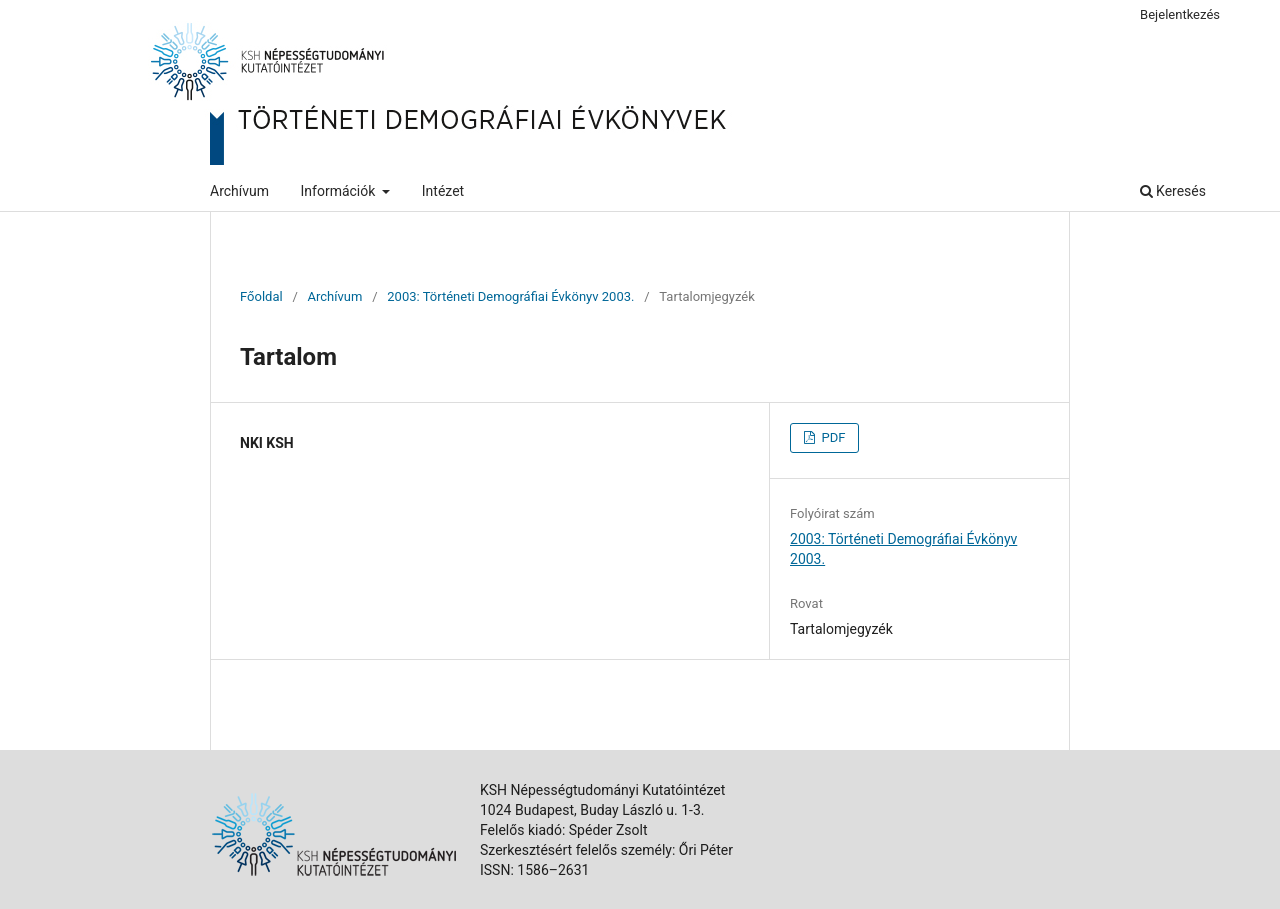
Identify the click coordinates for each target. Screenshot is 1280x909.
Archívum (239, 191)
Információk (340, 191)
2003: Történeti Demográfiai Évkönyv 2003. (510, 296)
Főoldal (261, 296)
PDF (831, 437)
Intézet (443, 191)
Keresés (1173, 191)
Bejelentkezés (1180, 14)
